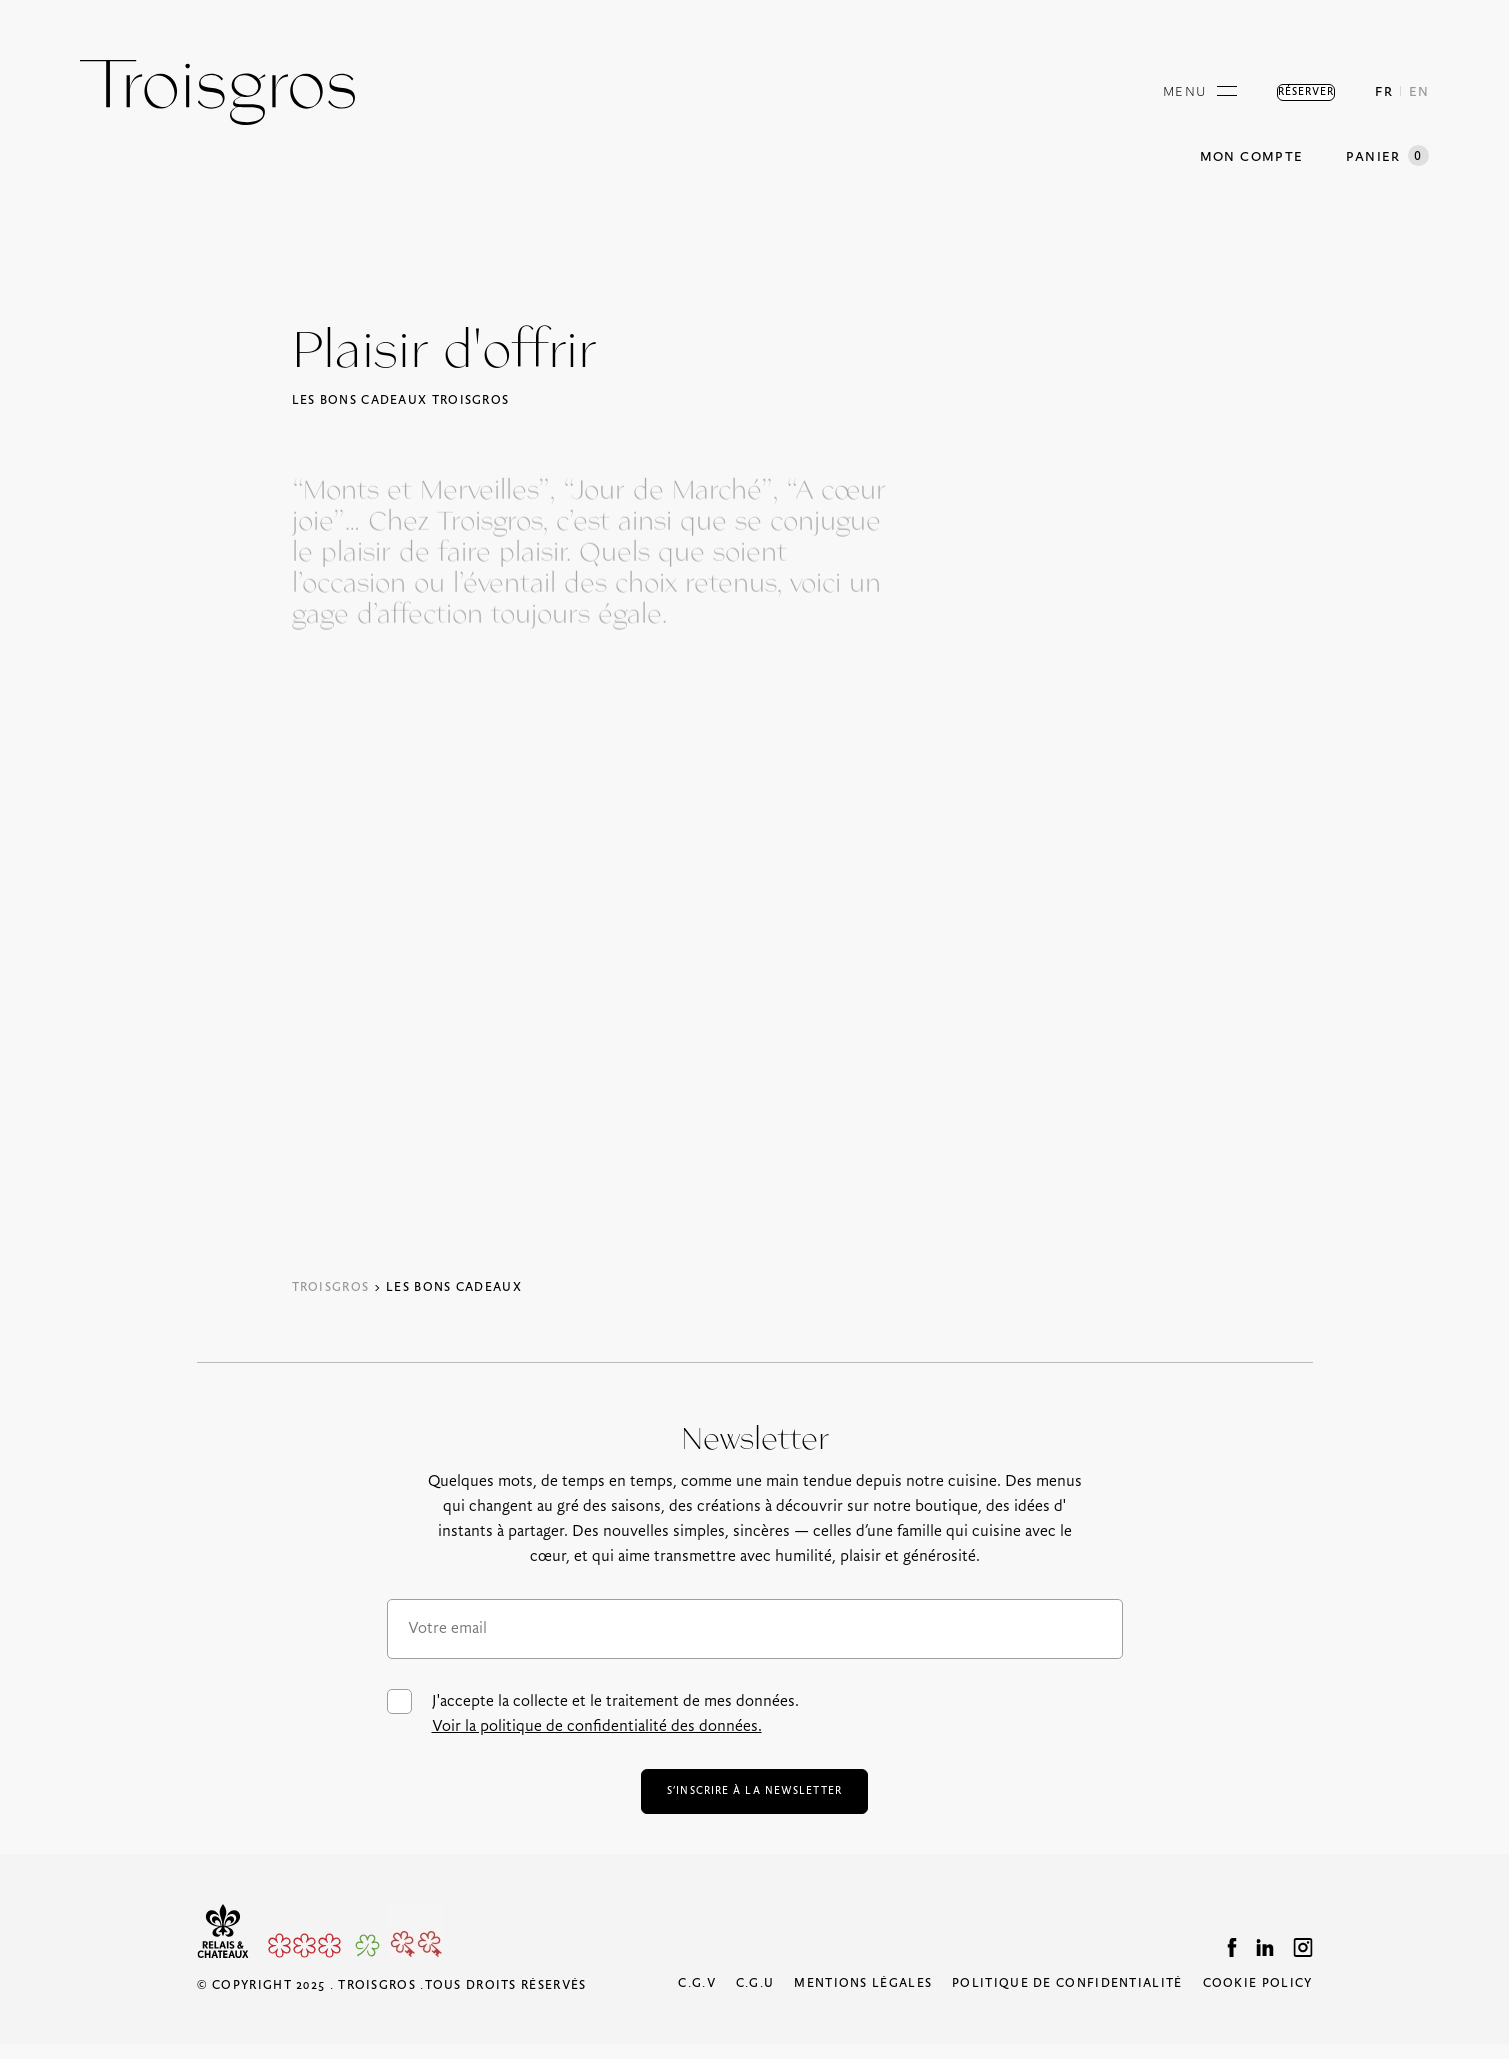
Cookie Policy (1258, 1998)
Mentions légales (863, 1998)
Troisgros (331, 1287)
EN (1419, 92)
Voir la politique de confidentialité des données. (597, 1726)
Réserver (1282, 92)
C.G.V (697, 1998)
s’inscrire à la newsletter (754, 1798)
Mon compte (1251, 157)
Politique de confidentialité (1067, 1998)
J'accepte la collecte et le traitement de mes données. (593, 1714)
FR (1384, 92)
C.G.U (755, 1998)
